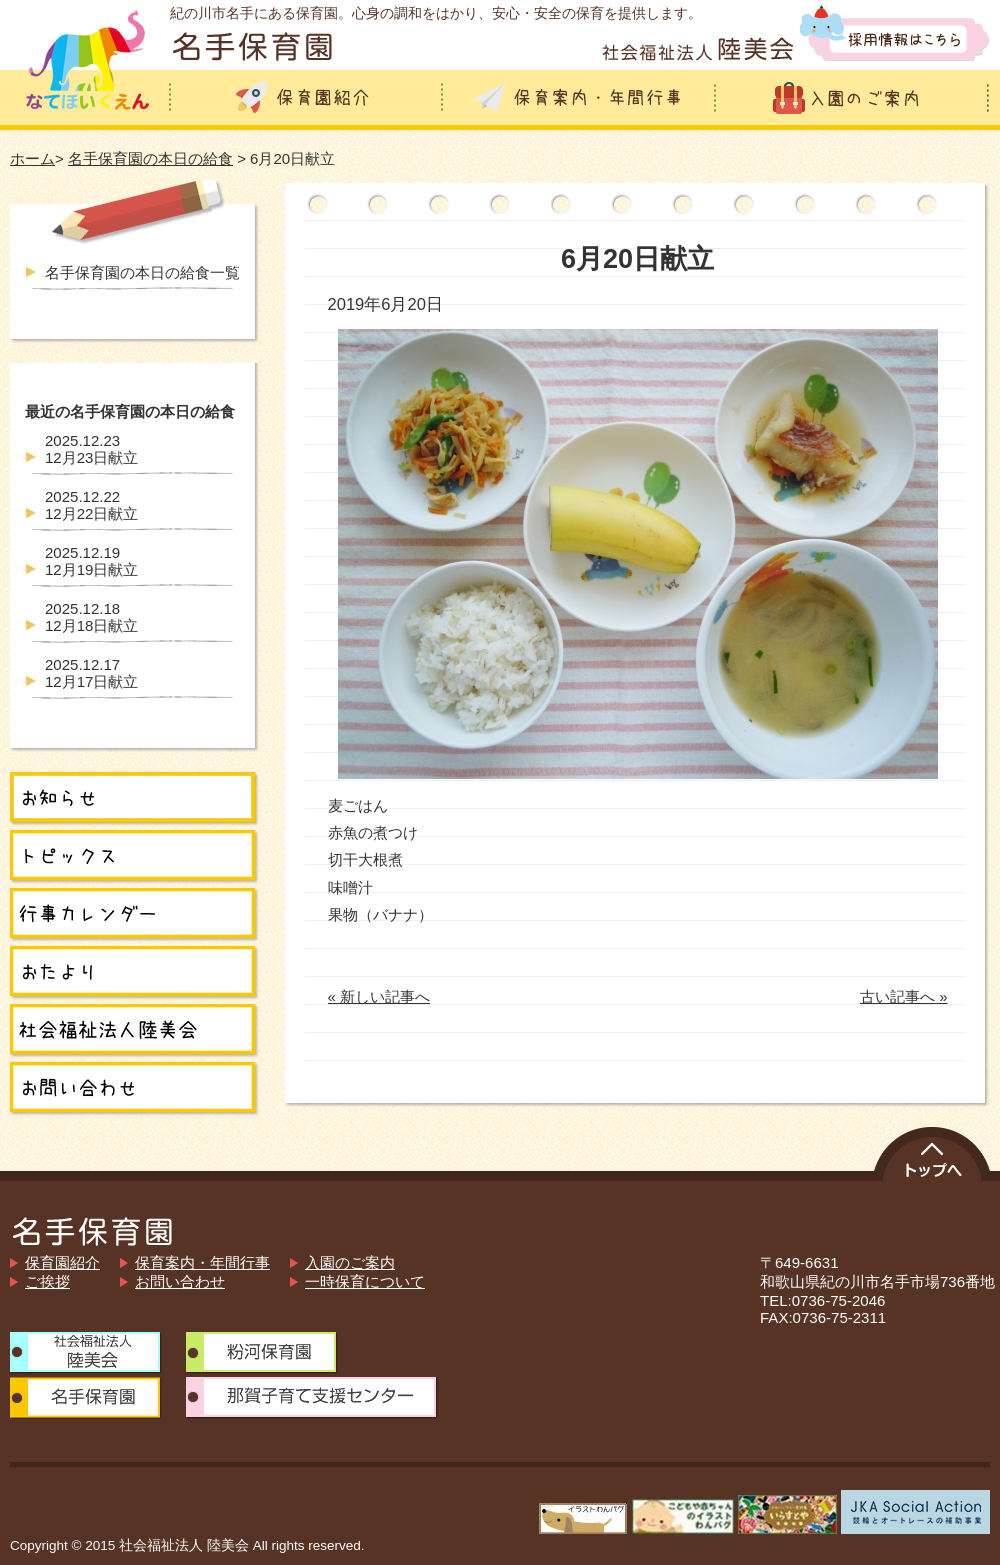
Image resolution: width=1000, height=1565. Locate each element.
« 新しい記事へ (379, 996)
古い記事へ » (904, 996)
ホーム (32, 158)
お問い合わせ (180, 1281)
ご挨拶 (47, 1281)
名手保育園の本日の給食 (150, 158)
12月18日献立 (91, 617)
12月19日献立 (91, 561)
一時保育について (365, 1281)
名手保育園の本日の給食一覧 (142, 272)
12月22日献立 (91, 505)
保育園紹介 (62, 1262)
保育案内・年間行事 (202, 1262)
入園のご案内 (350, 1262)
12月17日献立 (91, 673)
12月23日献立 (91, 449)
